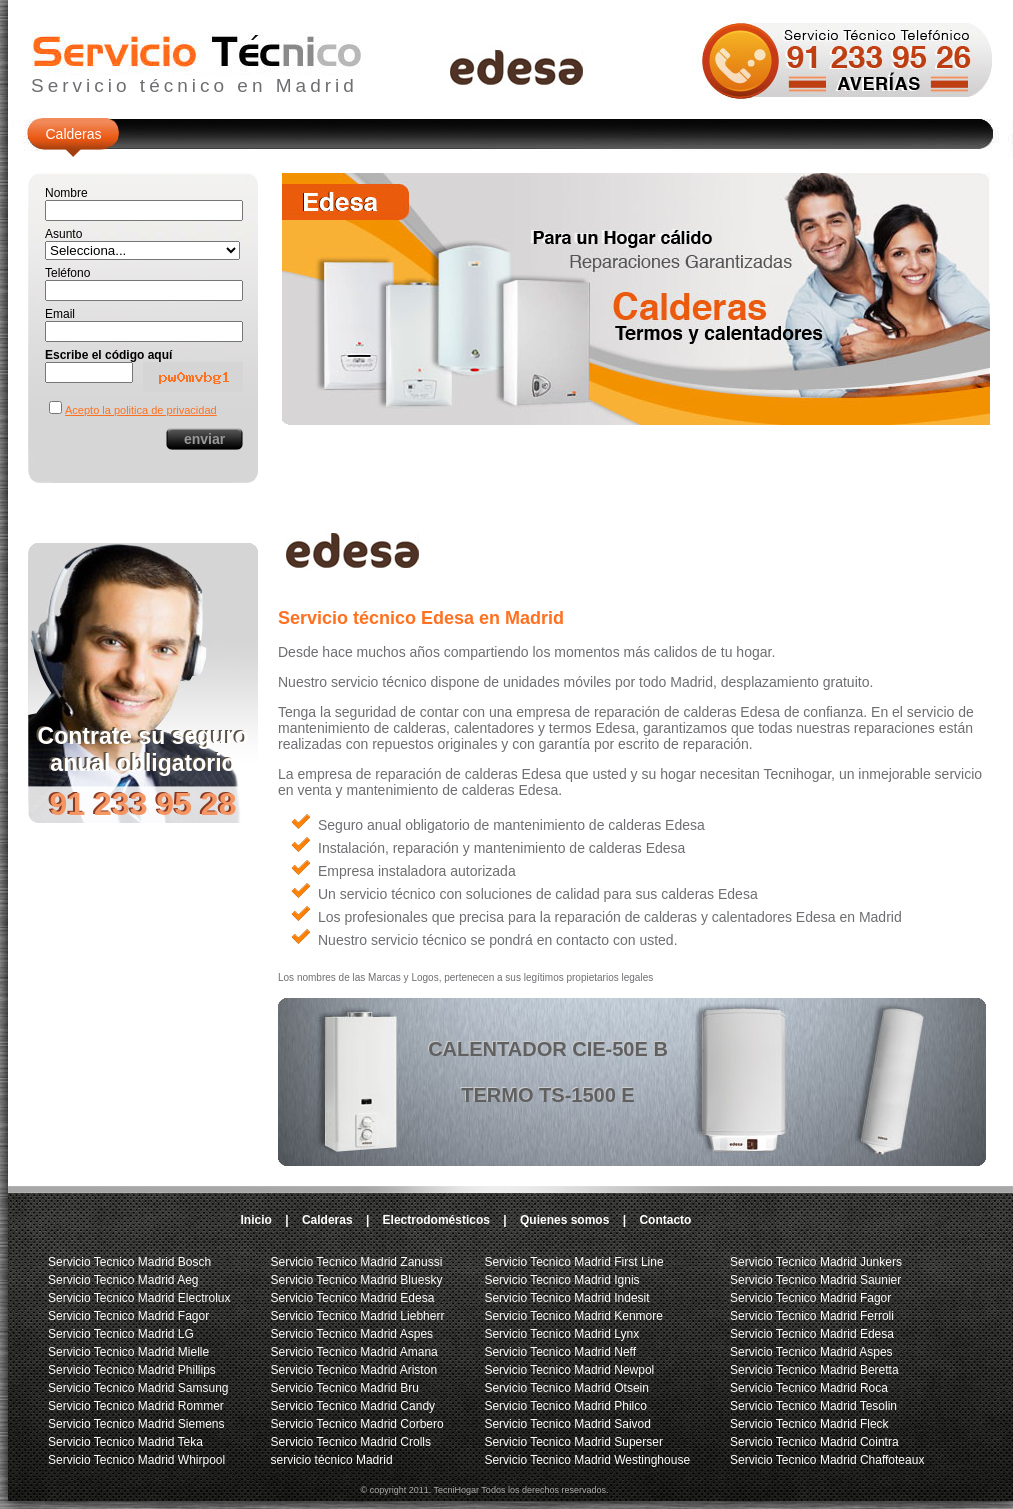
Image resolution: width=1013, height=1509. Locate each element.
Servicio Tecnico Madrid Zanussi (357, 1262)
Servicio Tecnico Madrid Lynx (561, 1334)
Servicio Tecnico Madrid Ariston (354, 1370)
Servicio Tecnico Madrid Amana (354, 1352)
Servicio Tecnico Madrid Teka (125, 1442)
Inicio (256, 1220)
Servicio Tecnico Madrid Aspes (352, 1334)
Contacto (665, 1220)
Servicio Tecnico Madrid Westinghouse (587, 1460)
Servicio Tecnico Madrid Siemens (136, 1424)
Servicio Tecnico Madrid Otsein (566, 1388)
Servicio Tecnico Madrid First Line (573, 1262)
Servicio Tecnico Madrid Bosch (129, 1262)
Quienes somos (564, 1220)
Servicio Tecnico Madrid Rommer (136, 1406)
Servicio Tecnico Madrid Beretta (814, 1370)
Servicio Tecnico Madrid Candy (353, 1406)
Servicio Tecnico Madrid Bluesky (357, 1280)
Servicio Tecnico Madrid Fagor (128, 1316)
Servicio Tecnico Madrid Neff (560, 1352)
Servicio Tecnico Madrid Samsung (138, 1388)
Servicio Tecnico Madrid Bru (345, 1388)
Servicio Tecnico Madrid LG (121, 1334)
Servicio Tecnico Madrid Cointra (814, 1442)
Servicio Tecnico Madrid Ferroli (812, 1316)
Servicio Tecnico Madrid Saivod (567, 1424)
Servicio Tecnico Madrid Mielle (128, 1352)
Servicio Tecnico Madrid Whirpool (136, 1460)
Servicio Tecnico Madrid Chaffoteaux (827, 1460)
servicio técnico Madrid (332, 1460)
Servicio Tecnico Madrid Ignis (561, 1280)
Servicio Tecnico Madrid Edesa (353, 1298)
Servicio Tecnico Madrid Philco (565, 1406)
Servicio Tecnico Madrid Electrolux (139, 1298)
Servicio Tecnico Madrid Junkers (816, 1262)
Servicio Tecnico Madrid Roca (809, 1388)
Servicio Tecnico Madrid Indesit (566, 1298)
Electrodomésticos (436, 1220)
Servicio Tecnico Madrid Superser (573, 1442)
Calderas (73, 134)
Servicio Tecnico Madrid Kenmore (573, 1316)
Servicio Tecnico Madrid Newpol (569, 1370)
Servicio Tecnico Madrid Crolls (351, 1442)
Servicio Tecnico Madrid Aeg (123, 1280)
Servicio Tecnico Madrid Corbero (357, 1424)
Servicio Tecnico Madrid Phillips (132, 1370)
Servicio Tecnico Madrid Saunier (815, 1280)
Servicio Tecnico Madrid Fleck (809, 1424)
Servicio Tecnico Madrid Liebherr (358, 1316)
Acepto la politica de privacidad (141, 410)
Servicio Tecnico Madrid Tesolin (813, 1406)
